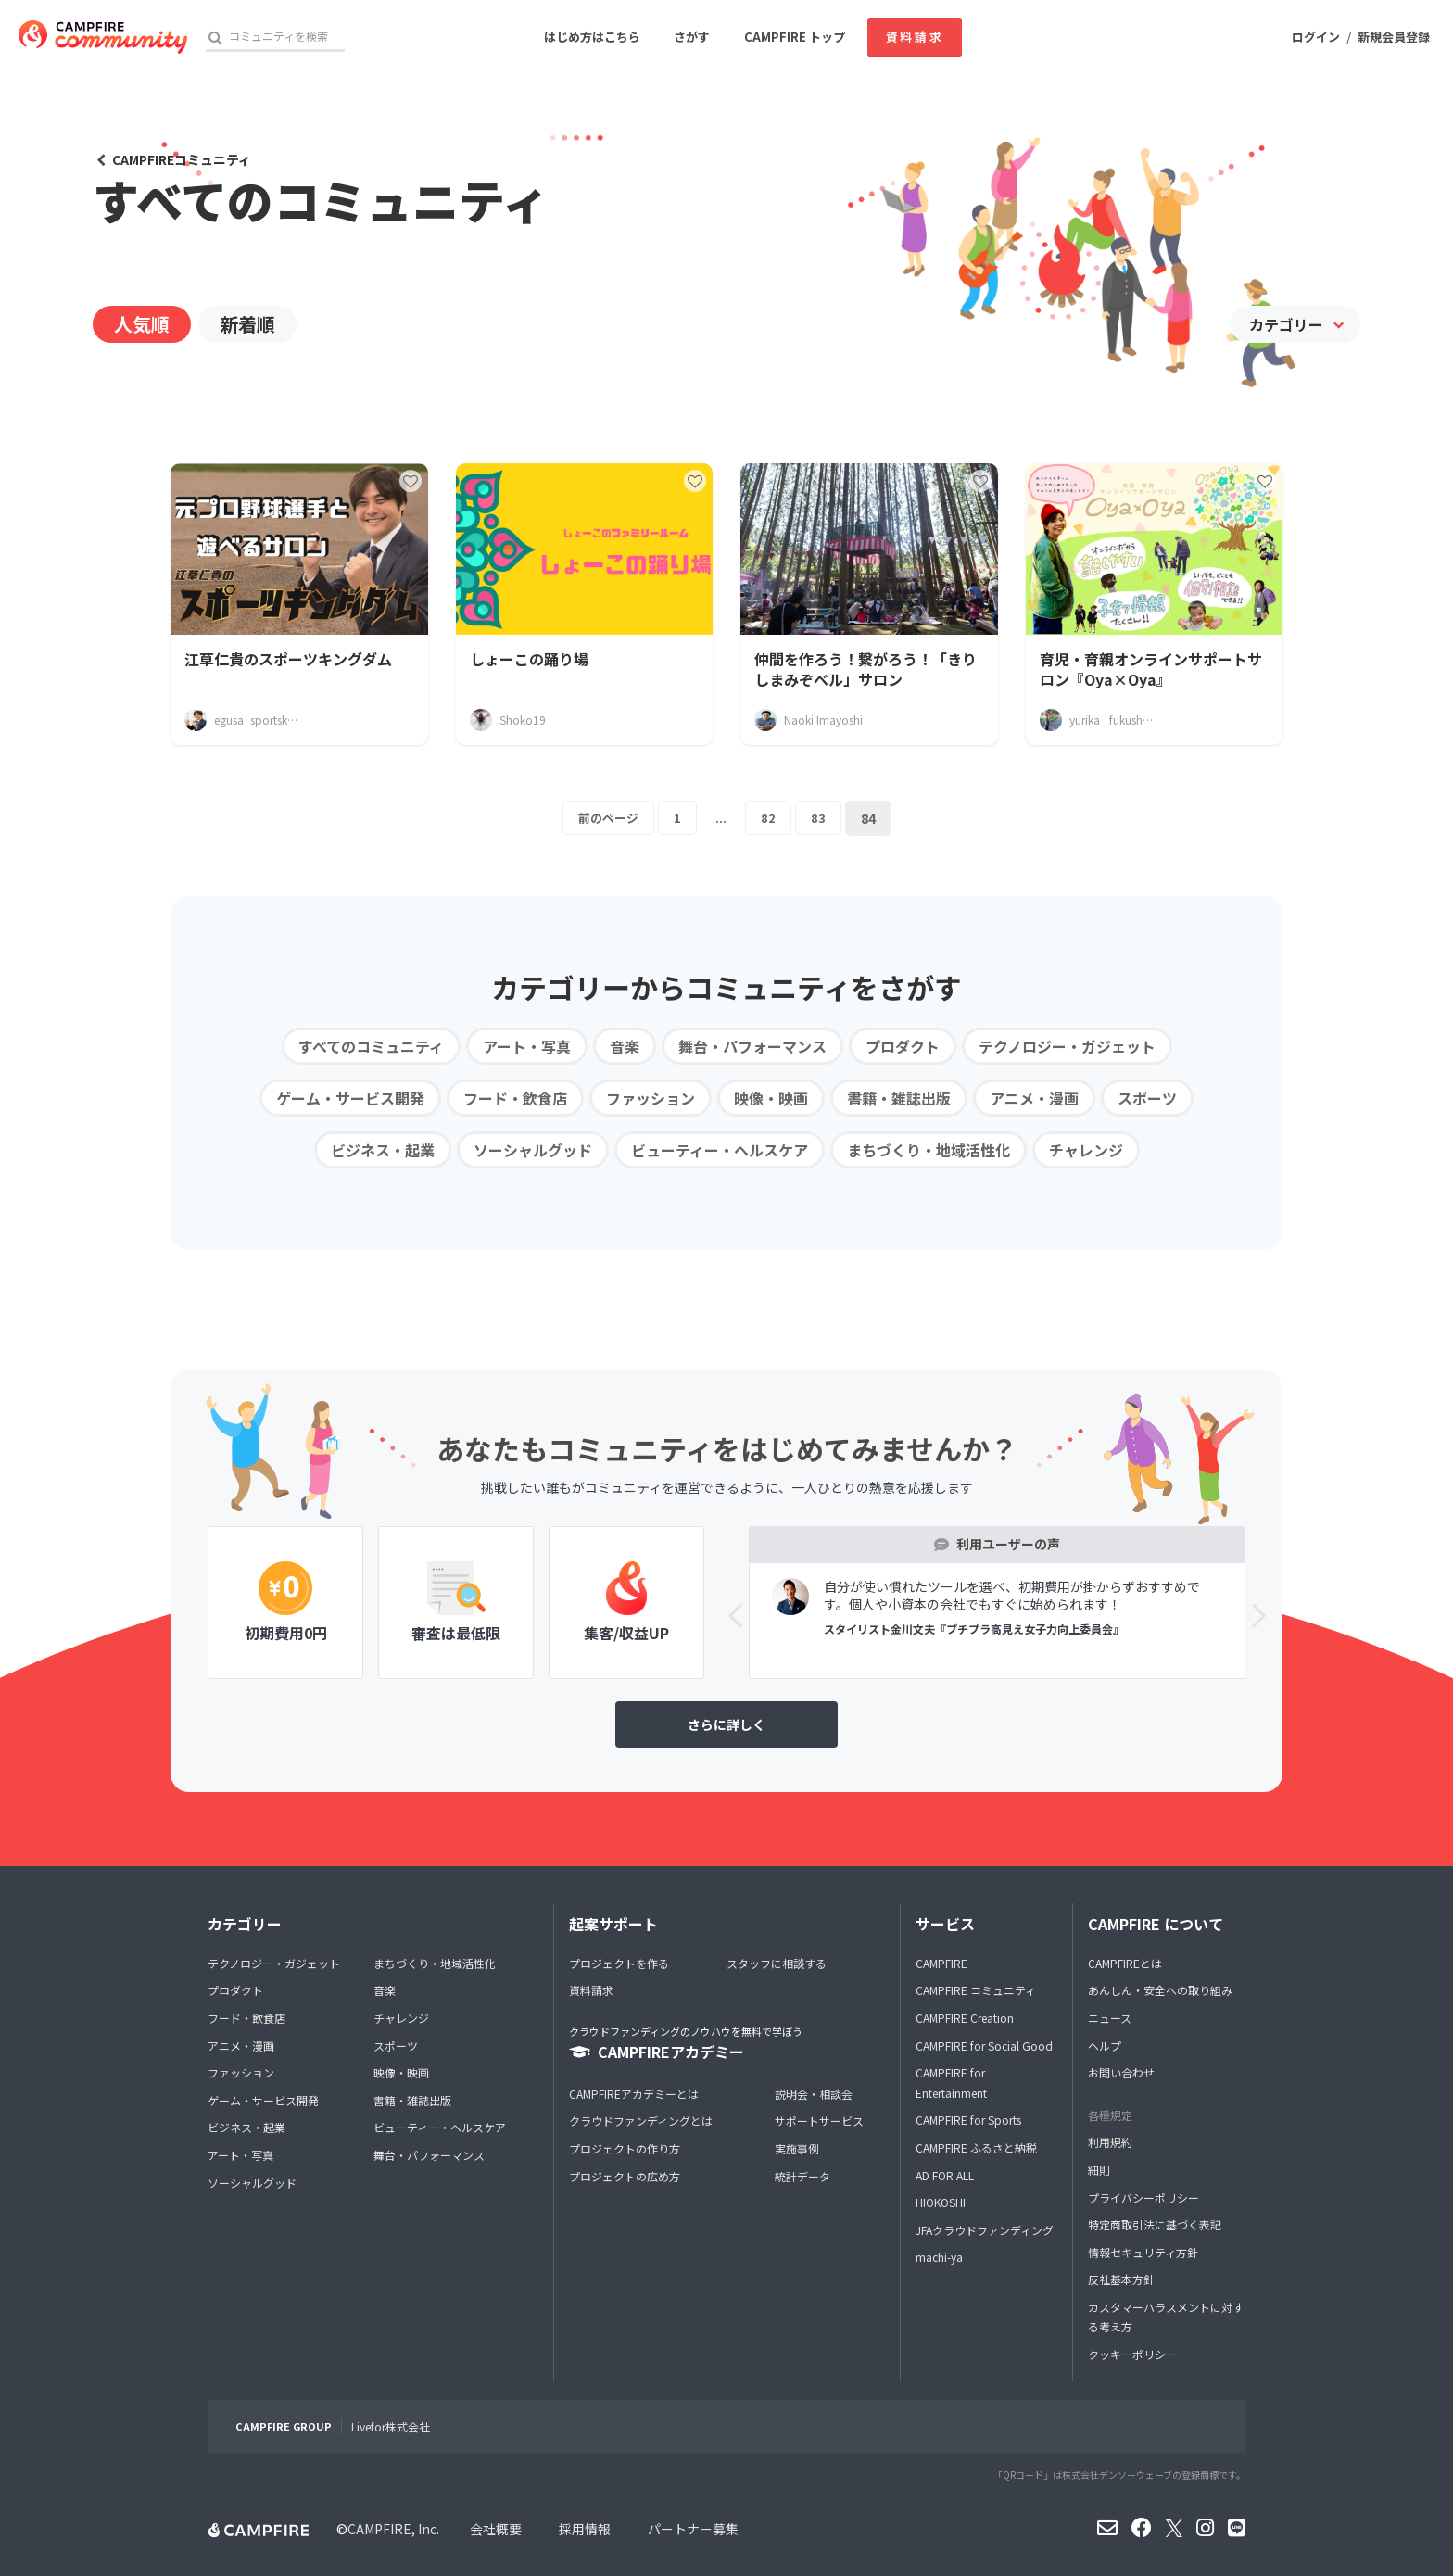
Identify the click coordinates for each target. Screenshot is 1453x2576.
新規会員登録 (1394, 36)
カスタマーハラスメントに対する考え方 (1166, 2317)
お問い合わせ (1121, 2072)
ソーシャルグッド (533, 1150)
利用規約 (1110, 2142)
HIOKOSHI (941, 2202)
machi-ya (939, 2257)
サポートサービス (819, 2120)
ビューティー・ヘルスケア (719, 1150)
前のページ (607, 818)
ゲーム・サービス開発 (350, 1098)
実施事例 (797, 2148)
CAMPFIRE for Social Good (984, 2045)
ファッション (650, 1098)
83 (820, 818)
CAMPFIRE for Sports (968, 2120)
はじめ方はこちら (592, 36)
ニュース (1109, 2018)
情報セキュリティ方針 (1143, 2252)
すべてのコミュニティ (371, 1046)
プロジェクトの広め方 (624, 2176)
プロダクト (902, 1046)
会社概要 (496, 2528)
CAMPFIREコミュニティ (181, 159)
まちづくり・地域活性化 (928, 1150)
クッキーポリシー (1132, 2354)
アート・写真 (527, 1046)
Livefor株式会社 (390, 2426)
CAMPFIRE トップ (794, 36)
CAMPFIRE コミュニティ (976, 1990)
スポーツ (1147, 1098)
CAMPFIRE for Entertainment (951, 2083)
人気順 (142, 323)
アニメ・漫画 (1034, 1098)
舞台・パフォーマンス (752, 1046)
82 (770, 818)
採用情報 (585, 2528)
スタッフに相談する (776, 1963)
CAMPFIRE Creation (965, 2018)
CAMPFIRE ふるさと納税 (976, 2147)
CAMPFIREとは (1125, 1963)
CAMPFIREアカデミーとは (634, 2094)
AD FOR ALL (945, 2175)
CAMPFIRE (941, 1963)
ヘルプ (1104, 2045)
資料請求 (914, 36)
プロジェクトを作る (619, 1963)
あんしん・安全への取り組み (1160, 1990)
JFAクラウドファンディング (985, 2230)
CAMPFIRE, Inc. (393, 2528)
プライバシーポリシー (1143, 2197)
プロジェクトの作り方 (624, 2148)
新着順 (247, 323)
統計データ (802, 2176)
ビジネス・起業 (383, 1150)
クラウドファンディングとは (641, 2120)
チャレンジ (1086, 1150)
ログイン (1316, 36)
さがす (692, 36)
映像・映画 (771, 1098)
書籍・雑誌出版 (899, 1098)
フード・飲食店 (515, 1098)
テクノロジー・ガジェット (1067, 1046)
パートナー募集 (693, 2528)
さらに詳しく (726, 1724)
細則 (1099, 2170)
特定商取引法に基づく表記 (1154, 2224)
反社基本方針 (1121, 2279)
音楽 (624, 1046)
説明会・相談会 (814, 2094)
